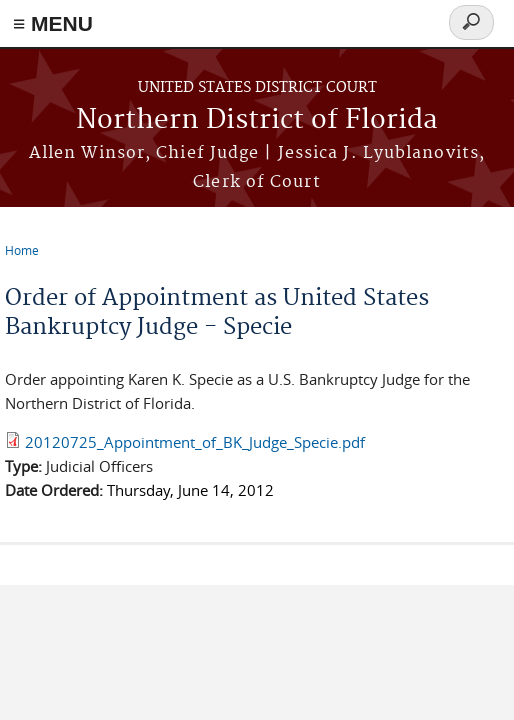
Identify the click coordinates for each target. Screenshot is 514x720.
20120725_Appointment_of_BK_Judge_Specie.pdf (195, 442)
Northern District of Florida (257, 120)
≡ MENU (53, 23)
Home (22, 250)
